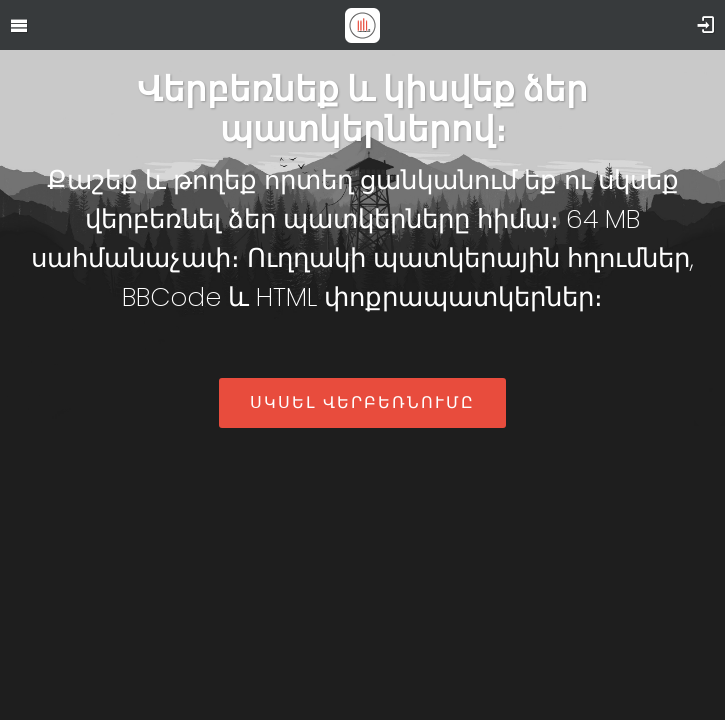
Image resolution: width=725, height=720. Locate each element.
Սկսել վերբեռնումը (362, 402)
